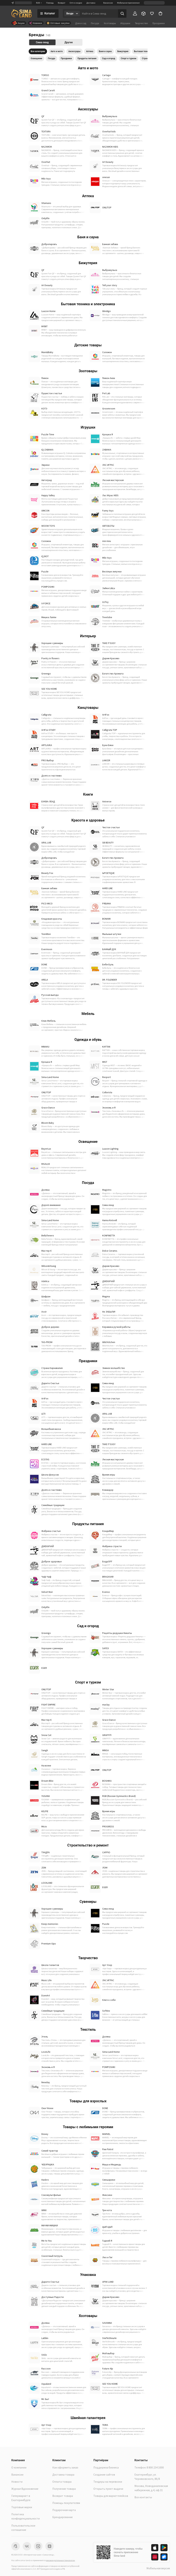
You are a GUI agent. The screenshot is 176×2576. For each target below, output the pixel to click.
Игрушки (125, 23)
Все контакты (143, 2497)
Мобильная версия (158, 2568)
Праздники (158, 23)
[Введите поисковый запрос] (99, 13)
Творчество (141, 23)
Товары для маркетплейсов (110, 2496)
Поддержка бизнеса (106, 2467)
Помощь (50, 2)
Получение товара (64, 2488)
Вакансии (108, 2)
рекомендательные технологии (60, 2560)
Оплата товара (61, 2481)
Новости (16, 2481)
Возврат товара (62, 2496)
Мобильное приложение (128, 2)
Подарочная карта (64, 2510)
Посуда (95, 23)
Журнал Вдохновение (24, 2488)
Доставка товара (63, 2474)
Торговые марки (21, 2507)
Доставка (90, 2)
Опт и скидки (76, 2)
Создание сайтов (104, 2474)
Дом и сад (80, 23)
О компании (18, 2467)
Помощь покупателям (66, 2503)
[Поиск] (122, 13)
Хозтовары (110, 23)
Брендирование (62, 2517)
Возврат (61, 2)
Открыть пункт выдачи (108, 2488)
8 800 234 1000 (155, 2467)
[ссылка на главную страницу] (21, 13)
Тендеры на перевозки (107, 2481)
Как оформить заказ (65, 2467)
